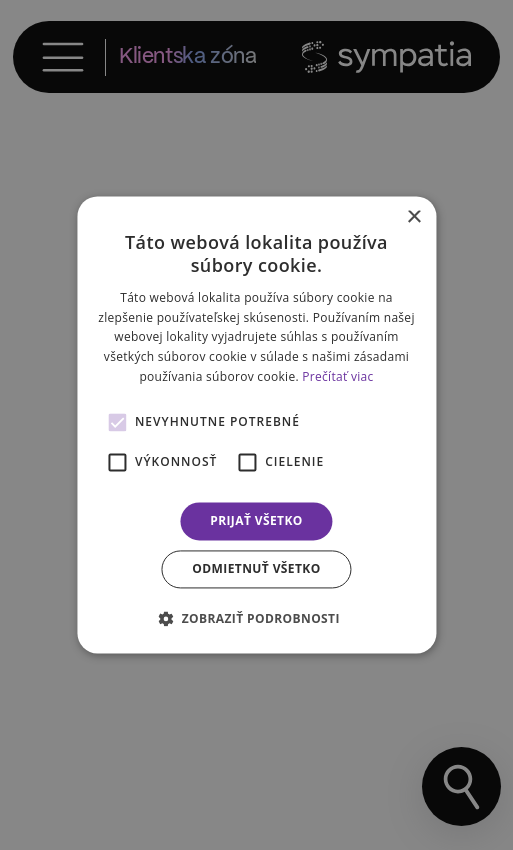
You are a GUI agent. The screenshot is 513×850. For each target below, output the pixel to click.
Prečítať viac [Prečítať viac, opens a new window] (337, 376)
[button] (256, 619)
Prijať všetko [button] (256, 520)
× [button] (413, 217)
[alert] (256, 425)
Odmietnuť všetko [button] (256, 569)
